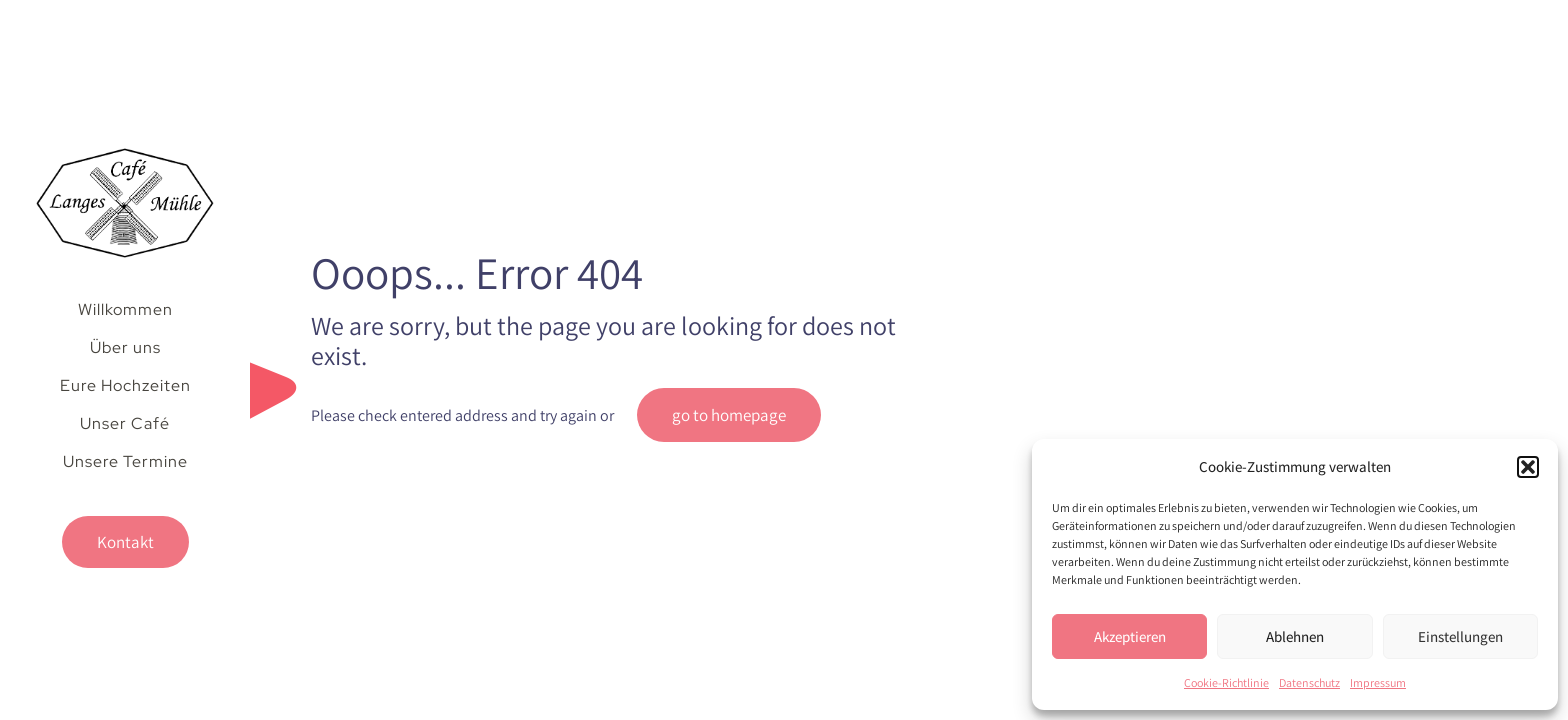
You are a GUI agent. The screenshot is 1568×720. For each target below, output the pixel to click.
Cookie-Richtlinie (1226, 682)
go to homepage (729, 415)
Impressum (1378, 682)
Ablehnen (1295, 636)
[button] (1528, 467)
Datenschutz (1309, 682)
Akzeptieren (1130, 636)
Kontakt (125, 542)
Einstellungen (1460, 636)
